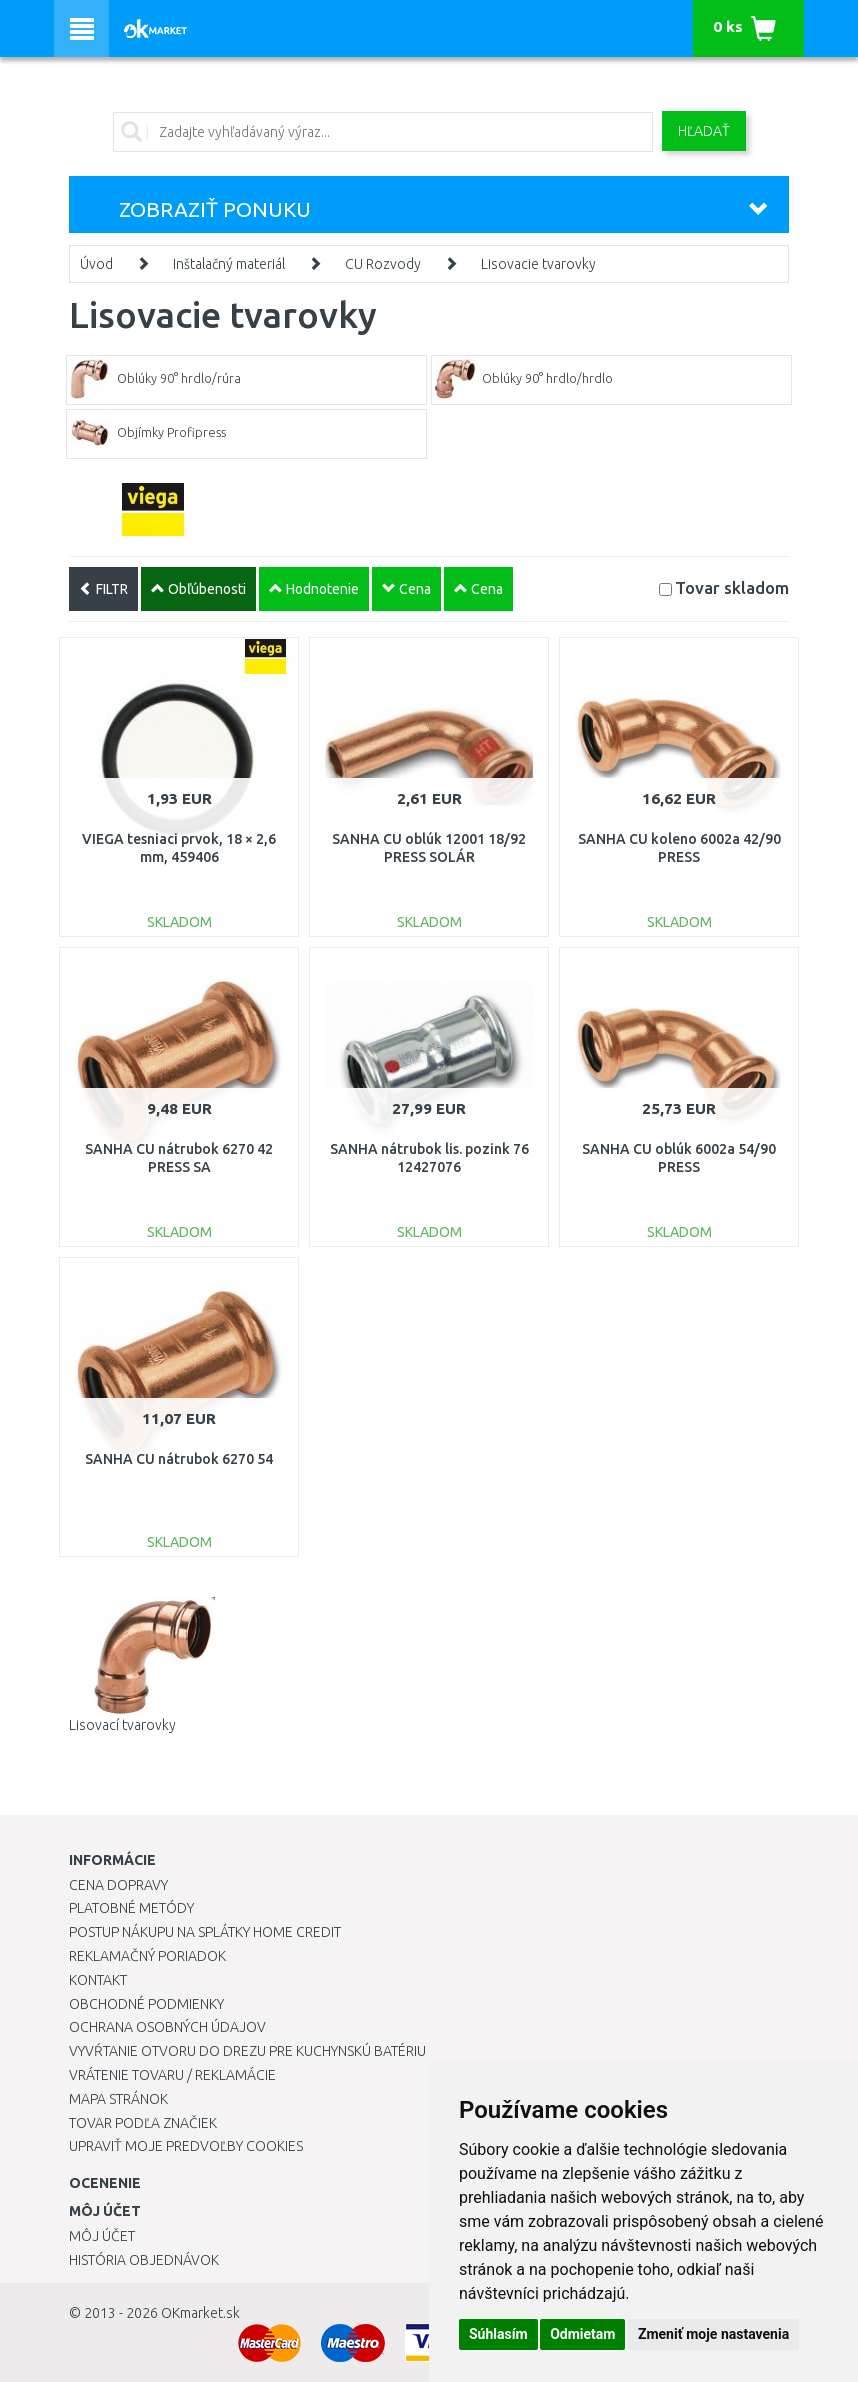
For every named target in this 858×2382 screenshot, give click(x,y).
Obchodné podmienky (146, 2004)
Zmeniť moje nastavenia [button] (713, 2334)
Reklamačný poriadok (147, 1956)
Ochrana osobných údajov (167, 2027)
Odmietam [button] (582, 2334)
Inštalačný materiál (229, 264)
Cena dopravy (118, 1885)
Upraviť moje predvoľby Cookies (186, 2146)
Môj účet (102, 2236)
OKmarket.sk (200, 2313)
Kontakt (98, 1980)
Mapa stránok (118, 2099)
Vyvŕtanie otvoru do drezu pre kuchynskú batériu (247, 2051)
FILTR (103, 589)
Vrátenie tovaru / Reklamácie (172, 2075)
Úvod (96, 264)
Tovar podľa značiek (143, 2123)
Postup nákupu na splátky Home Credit (205, 1932)
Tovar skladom (732, 587)
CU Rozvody (383, 264)
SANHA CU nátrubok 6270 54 (179, 1459)
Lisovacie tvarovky (538, 264)
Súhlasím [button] (498, 2334)
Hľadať (704, 131)
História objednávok (144, 2260)
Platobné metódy (131, 1908)
